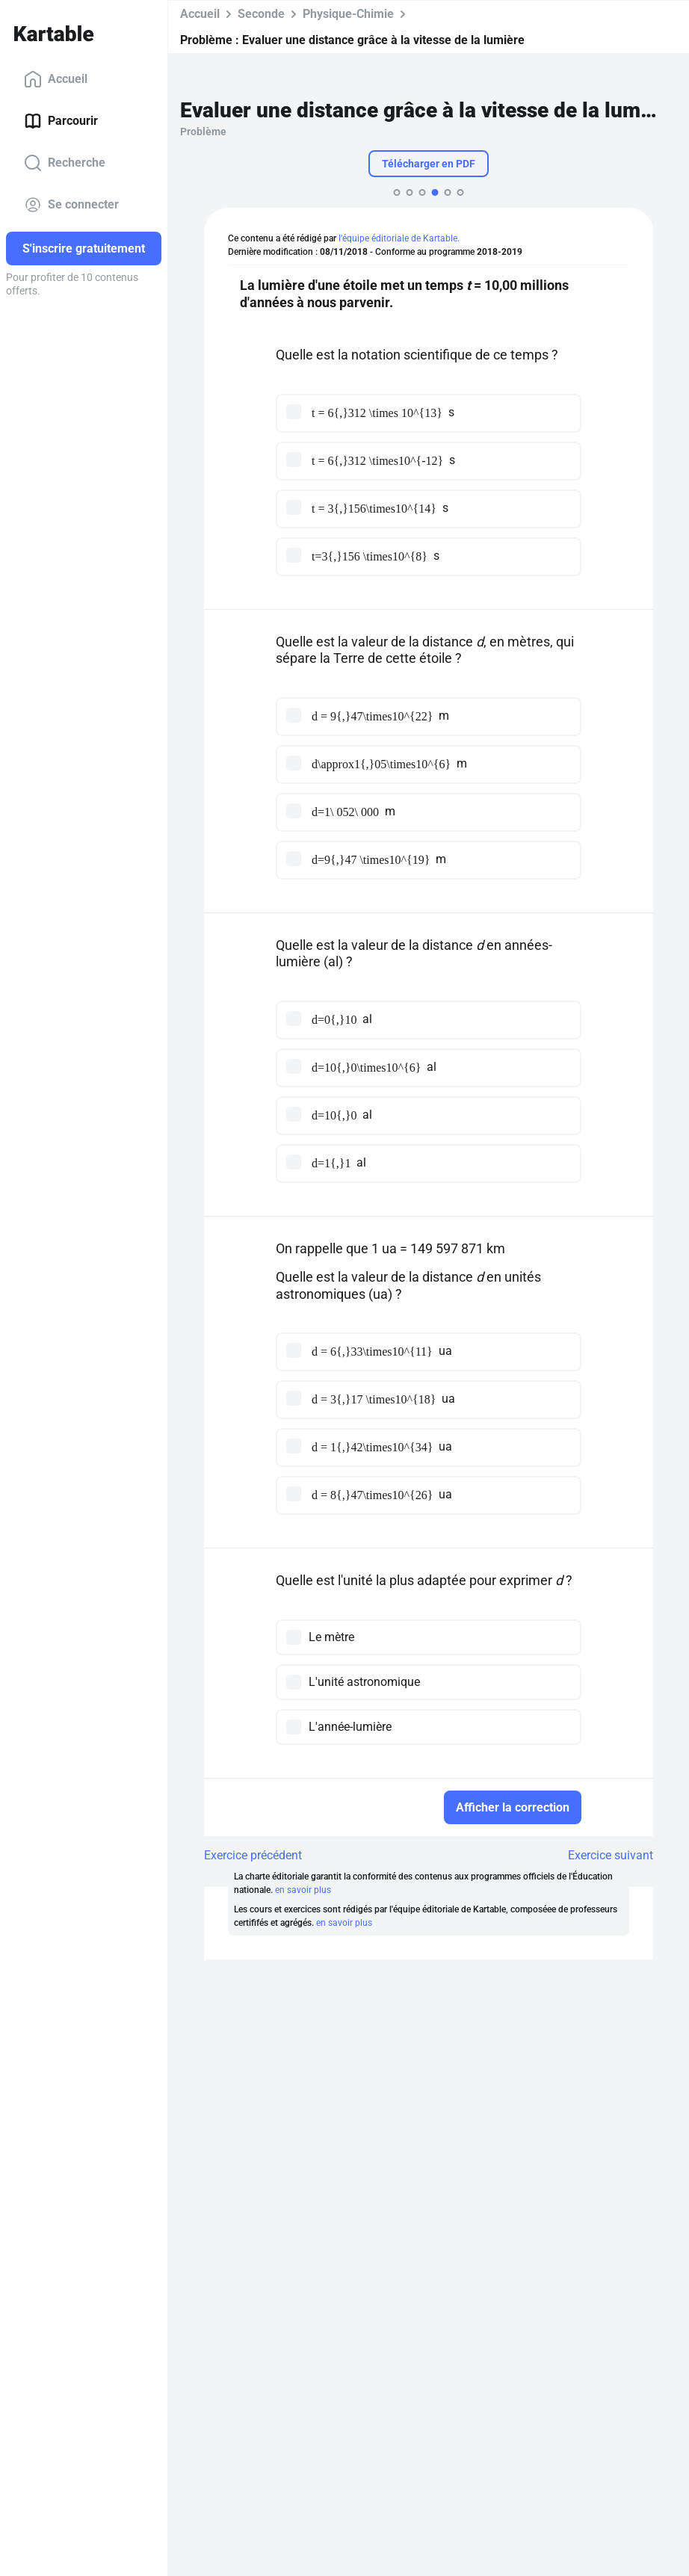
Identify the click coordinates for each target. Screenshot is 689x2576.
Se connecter (71, 205)
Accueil (55, 79)
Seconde (261, 14)
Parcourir (61, 121)
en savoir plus (303, 1890)
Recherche (64, 163)
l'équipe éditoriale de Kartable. (399, 238)
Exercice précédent (253, 1855)
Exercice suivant (610, 1855)
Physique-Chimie (348, 14)
